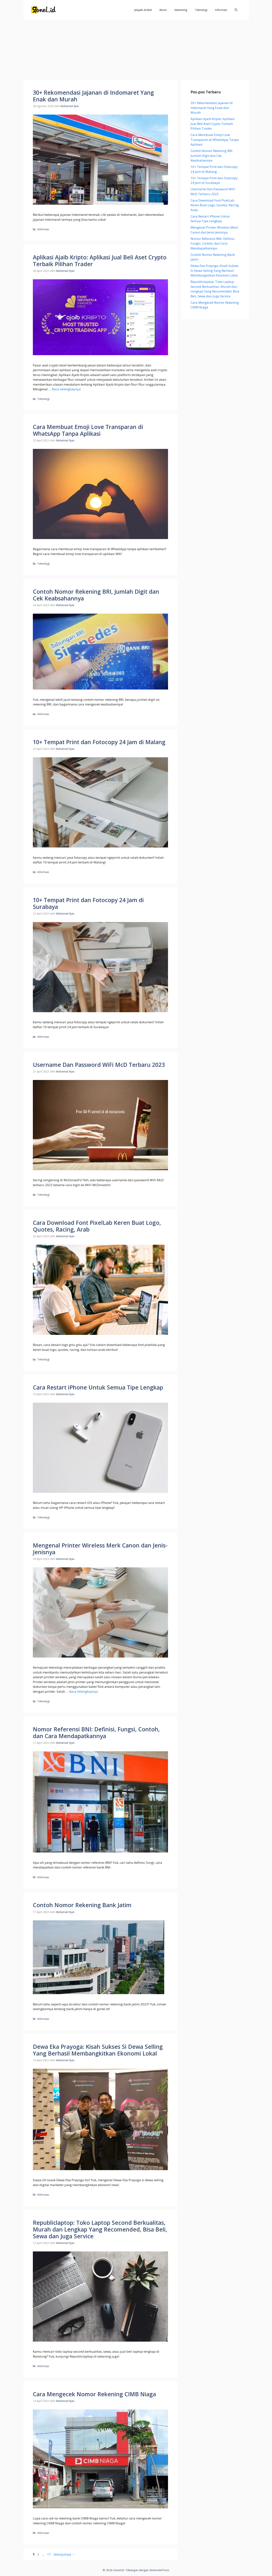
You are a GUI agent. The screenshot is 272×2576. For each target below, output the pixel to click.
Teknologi (201, 10)
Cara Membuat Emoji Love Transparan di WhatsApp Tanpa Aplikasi (88, 430)
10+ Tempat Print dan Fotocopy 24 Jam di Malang (99, 742)
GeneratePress (159, 2570)
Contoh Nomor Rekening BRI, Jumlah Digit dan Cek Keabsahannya (96, 595)
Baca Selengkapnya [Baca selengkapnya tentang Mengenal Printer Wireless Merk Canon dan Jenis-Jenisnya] (83, 1691)
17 (49, 2554)
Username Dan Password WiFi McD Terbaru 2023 (99, 1065)
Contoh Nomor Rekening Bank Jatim (82, 1905)
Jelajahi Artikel (143, 10)
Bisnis (163, 10)
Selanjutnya (64, 2554)
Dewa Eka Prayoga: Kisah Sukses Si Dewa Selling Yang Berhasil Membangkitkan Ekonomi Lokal (98, 2050)
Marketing (180, 10)
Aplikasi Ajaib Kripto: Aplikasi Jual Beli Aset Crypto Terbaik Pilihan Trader (100, 260)
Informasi (221, 10)
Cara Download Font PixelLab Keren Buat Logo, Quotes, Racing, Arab (97, 1226)
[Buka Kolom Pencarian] (236, 10)
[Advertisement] (136, 48)
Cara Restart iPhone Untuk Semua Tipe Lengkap (98, 1387)
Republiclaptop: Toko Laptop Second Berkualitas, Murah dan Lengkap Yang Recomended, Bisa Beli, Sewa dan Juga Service (100, 2229)
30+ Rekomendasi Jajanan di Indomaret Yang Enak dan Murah (93, 96)
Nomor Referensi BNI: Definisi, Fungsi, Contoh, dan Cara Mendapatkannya (96, 1732)
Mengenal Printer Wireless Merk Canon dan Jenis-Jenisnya (100, 1548)
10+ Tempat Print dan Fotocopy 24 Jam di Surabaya (88, 903)
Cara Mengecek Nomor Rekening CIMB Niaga (94, 2394)
